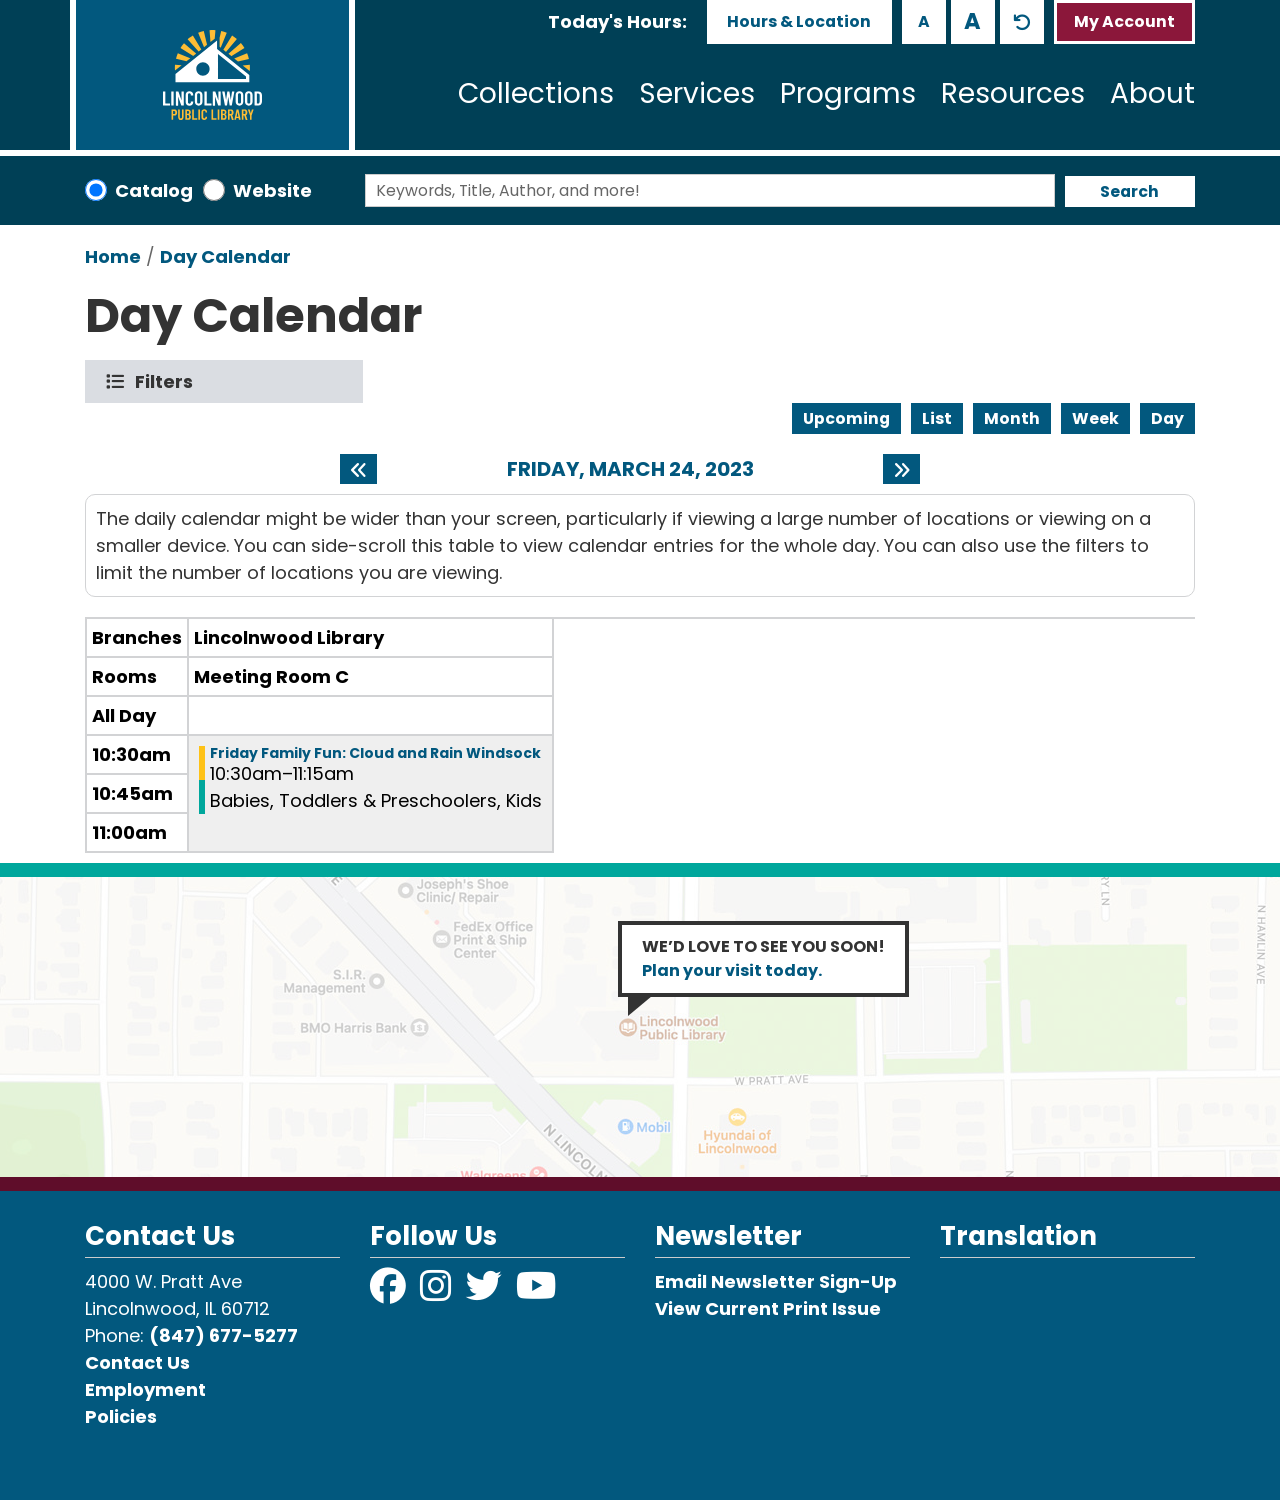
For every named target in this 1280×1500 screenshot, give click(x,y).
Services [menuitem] (697, 93)
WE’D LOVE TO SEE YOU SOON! (763, 958)
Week (1095, 418)
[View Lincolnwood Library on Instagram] (438, 1292)
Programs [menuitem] (848, 93)
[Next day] (901, 469)
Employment (145, 1389)
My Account (1124, 21)
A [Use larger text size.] (972, 21)
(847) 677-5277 (223, 1335)
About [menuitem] (1152, 93)
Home (113, 256)
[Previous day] (358, 469)
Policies (121, 1416)
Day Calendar (225, 256)
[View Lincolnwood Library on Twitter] (486, 1292)
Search (1129, 191)
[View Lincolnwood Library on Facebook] (390, 1292)
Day (1167, 418)
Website (272, 190)
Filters (168, 381)
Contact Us (137, 1362)
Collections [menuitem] (536, 93)
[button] (617, 21)
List (937, 418)
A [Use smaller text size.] (924, 21)
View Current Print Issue (768, 1308)
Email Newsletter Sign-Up (776, 1281)
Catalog (154, 190)
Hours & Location (799, 21)
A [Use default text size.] (1022, 22)
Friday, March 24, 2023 (630, 469)
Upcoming (846, 418)
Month (1012, 418)
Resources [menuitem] (1013, 93)
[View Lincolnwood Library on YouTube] (536, 1292)
